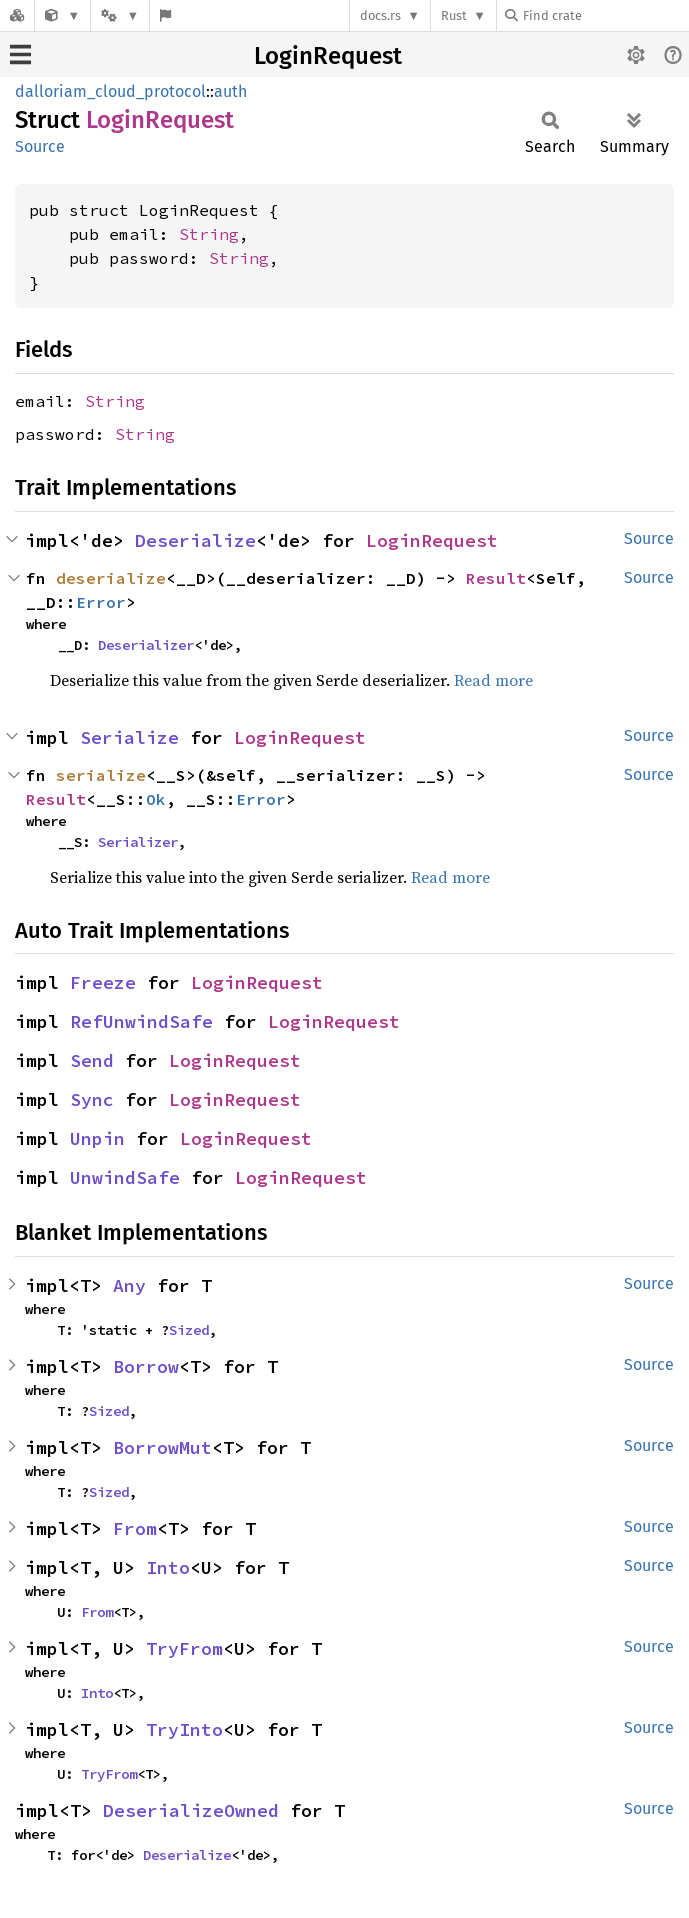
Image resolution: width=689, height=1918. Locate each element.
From (135, 1528)
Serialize (129, 737)
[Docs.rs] (17, 15)
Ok (156, 799)
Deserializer (146, 645)
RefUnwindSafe (141, 1021)
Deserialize (195, 540)
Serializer (138, 842)
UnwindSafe (125, 1177)
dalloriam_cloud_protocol (110, 91)
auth (230, 91)
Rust (454, 15)
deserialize (111, 578)
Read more (493, 680)
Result (496, 578)
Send (92, 1060)
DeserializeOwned (191, 1810)
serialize (101, 775)
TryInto (184, 1729)
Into (168, 1567)
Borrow (146, 1366)
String (209, 234)
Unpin (97, 1138)
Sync (92, 1099)
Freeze (103, 982)
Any (129, 1285)
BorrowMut (162, 1447)
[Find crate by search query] (605, 15)
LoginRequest (328, 56)
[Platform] (120, 15)
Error (101, 602)
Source (40, 146)
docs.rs (380, 15)
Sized (189, 1330)
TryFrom (184, 1648)
